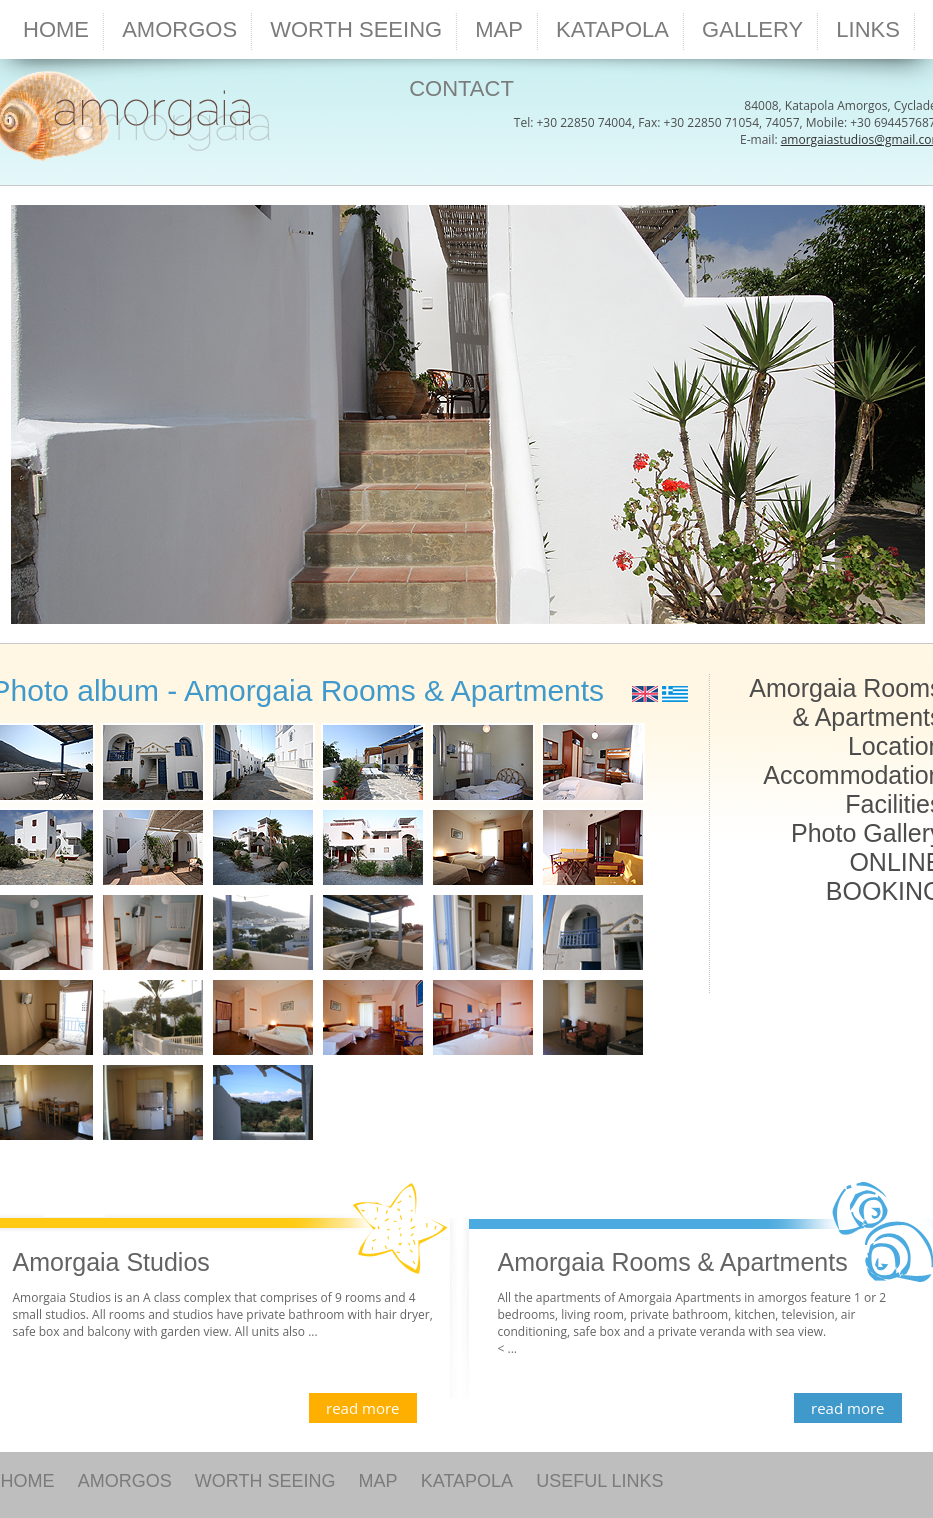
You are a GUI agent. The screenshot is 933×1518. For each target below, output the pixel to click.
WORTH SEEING (265, 1481)
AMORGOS (125, 1481)
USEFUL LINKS (599, 1481)
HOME (56, 29)
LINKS (868, 29)
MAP (378, 1481)
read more (362, 1408)
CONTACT (461, 88)
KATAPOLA (467, 1481)
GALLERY (752, 29)
